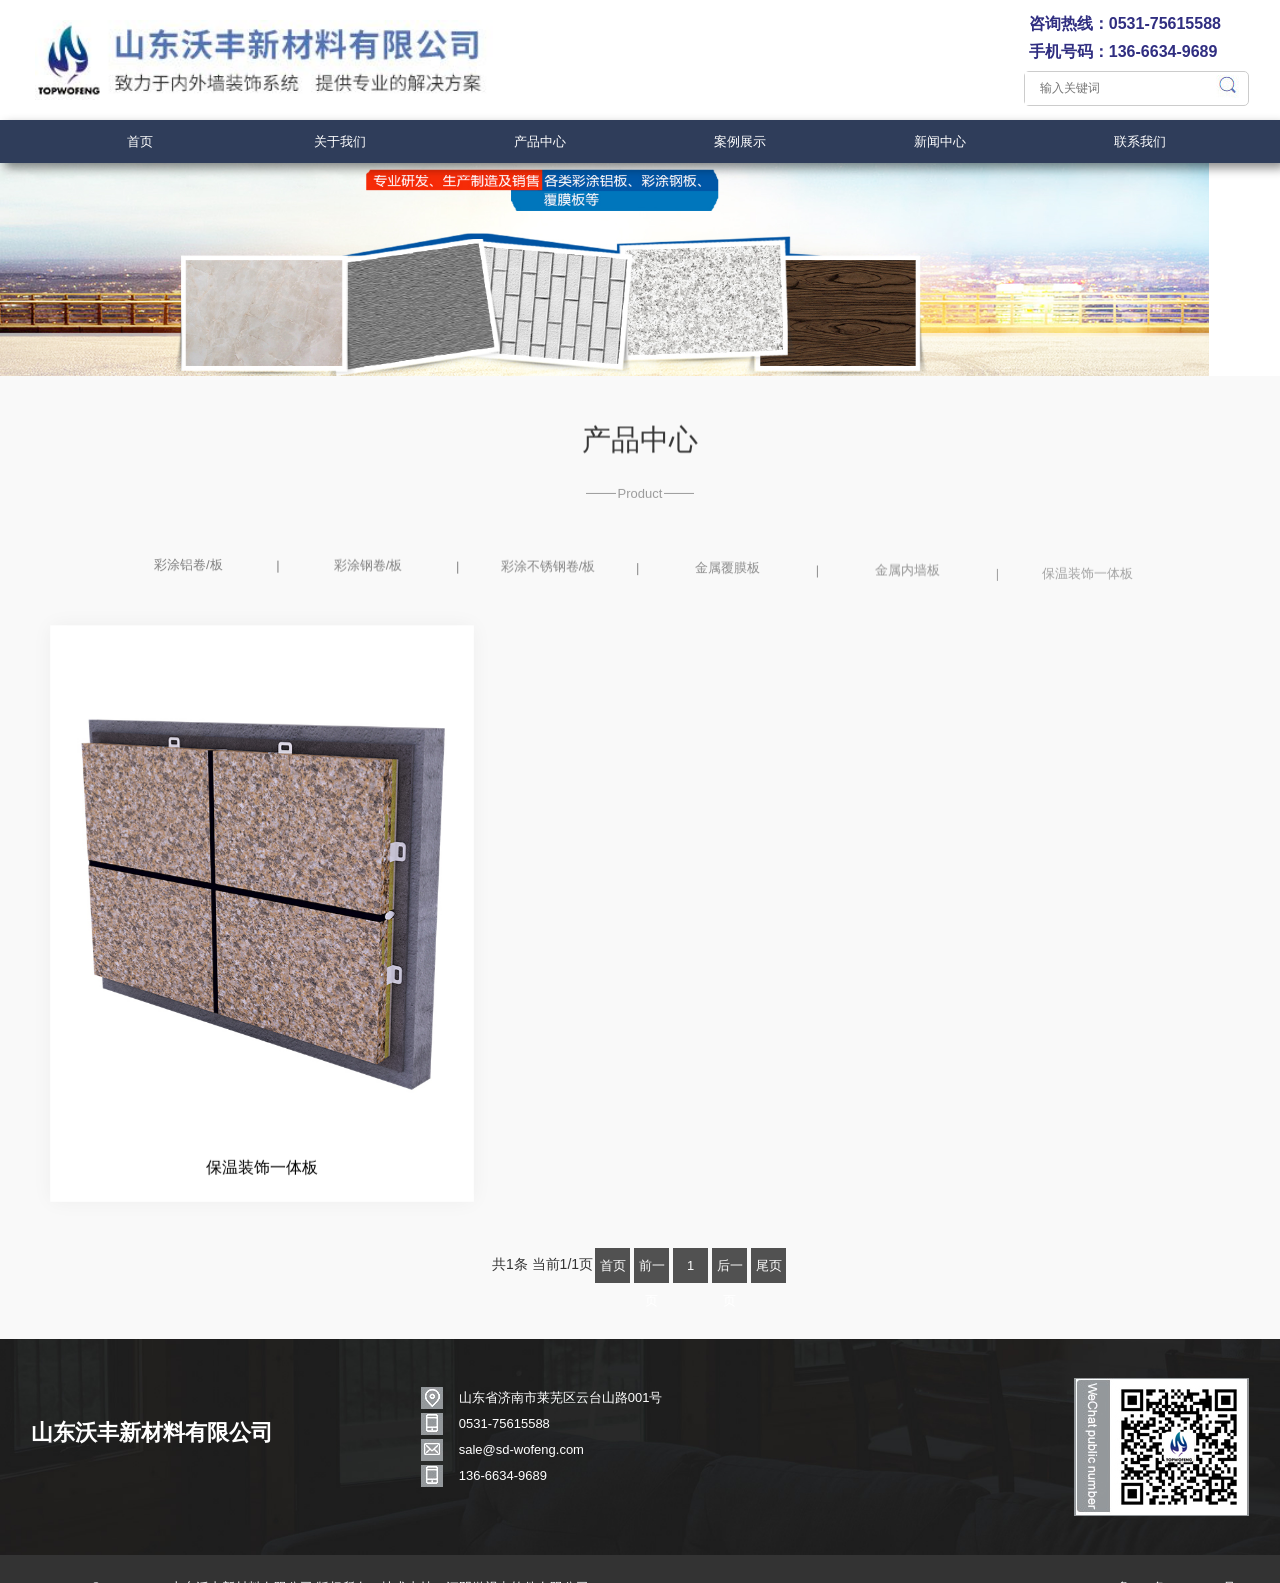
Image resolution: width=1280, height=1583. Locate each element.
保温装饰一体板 (1087, 621)
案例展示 (740, 141)
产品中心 (540, 141)
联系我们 (1140, 141)
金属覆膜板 (727, 610)
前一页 (652, 1242)
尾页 (769, 1237)
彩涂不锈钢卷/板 (548, 607)
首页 (140, 141)
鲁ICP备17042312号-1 (1175, 1555)
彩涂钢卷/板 (368, 604)
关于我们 (340, 141)
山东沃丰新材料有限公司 (161, 1418)
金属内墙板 (907, 615)
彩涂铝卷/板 (188, 603)
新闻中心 (940, 141)
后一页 (730, 1242)
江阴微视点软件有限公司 (526, 1555)
